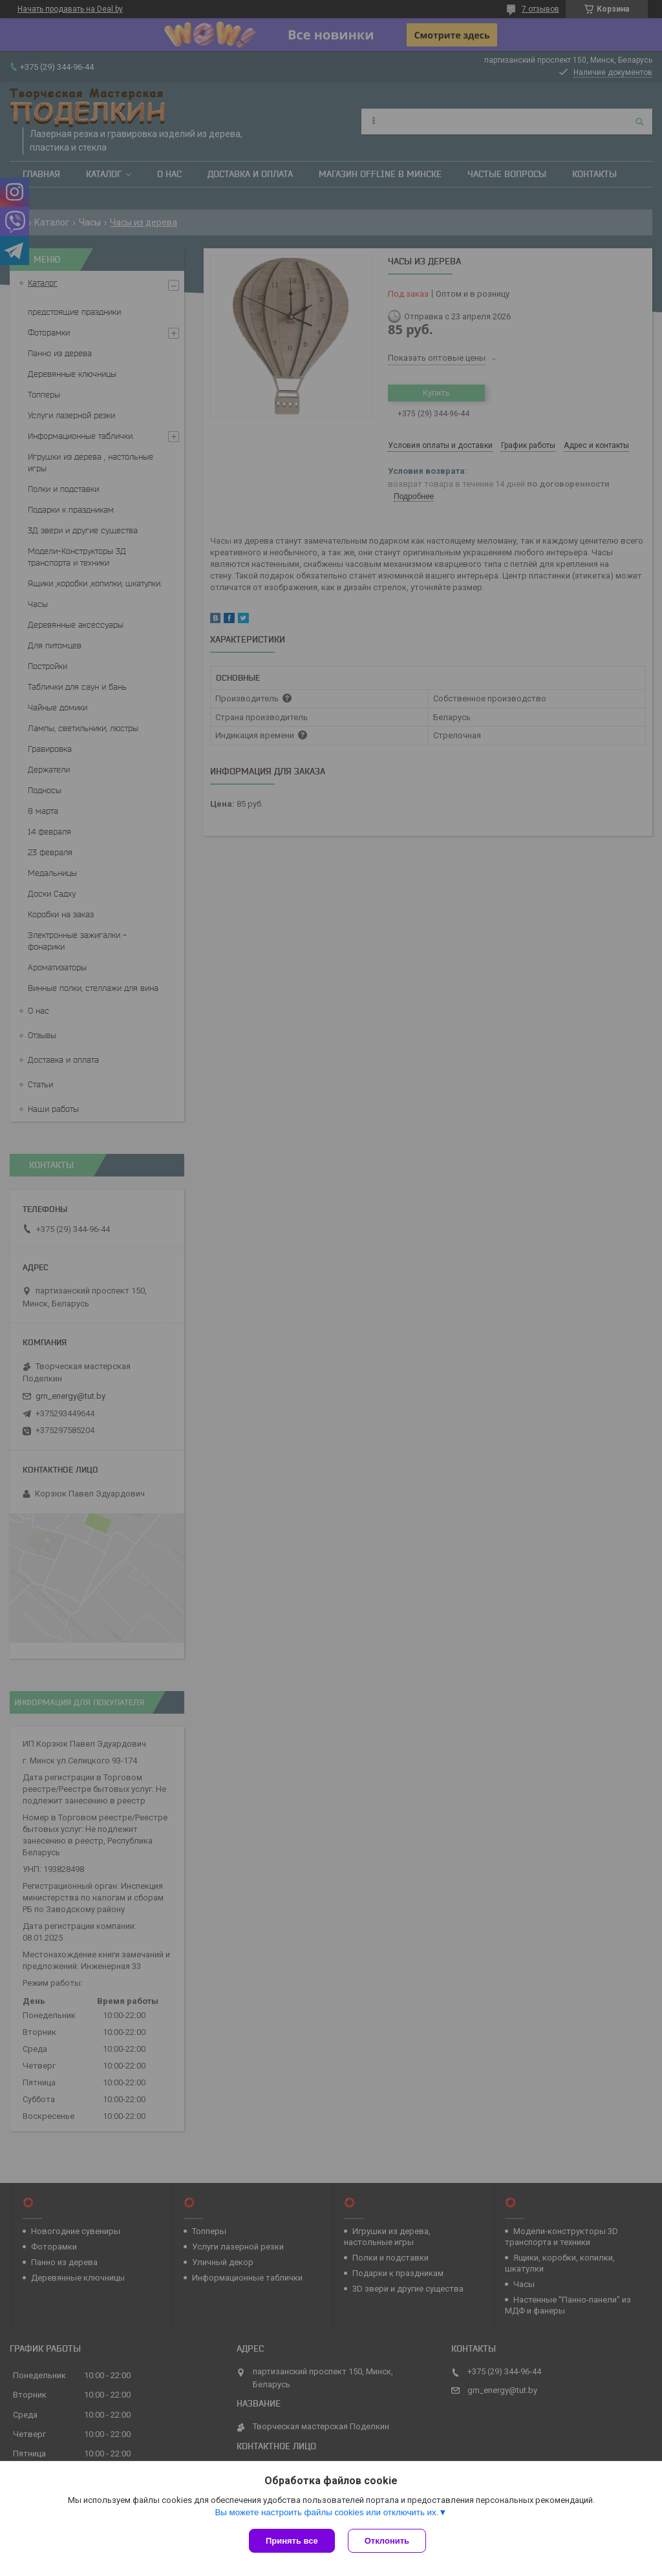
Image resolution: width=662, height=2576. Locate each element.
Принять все (292, 2541)
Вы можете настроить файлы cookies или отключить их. (326, 2512)
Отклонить (387, 2541)
